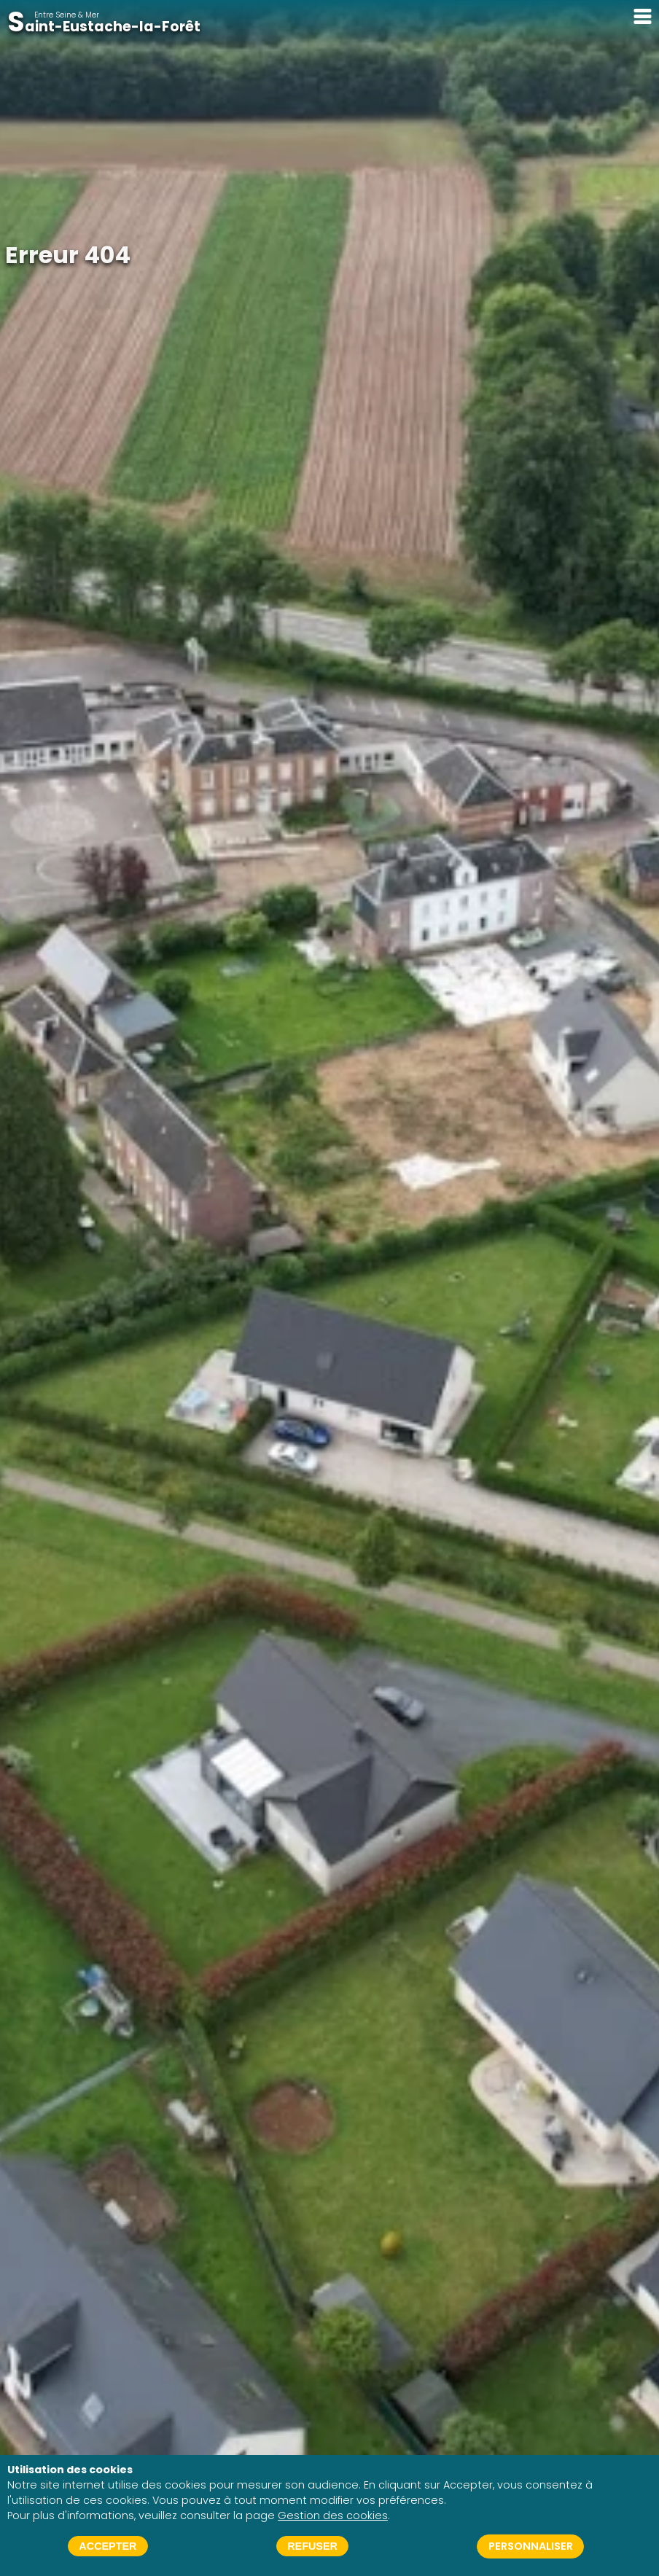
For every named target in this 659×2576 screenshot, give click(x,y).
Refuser (312, 2546)
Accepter (107, 2546)
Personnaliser (530, 2546)
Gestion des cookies (333, 2515)
